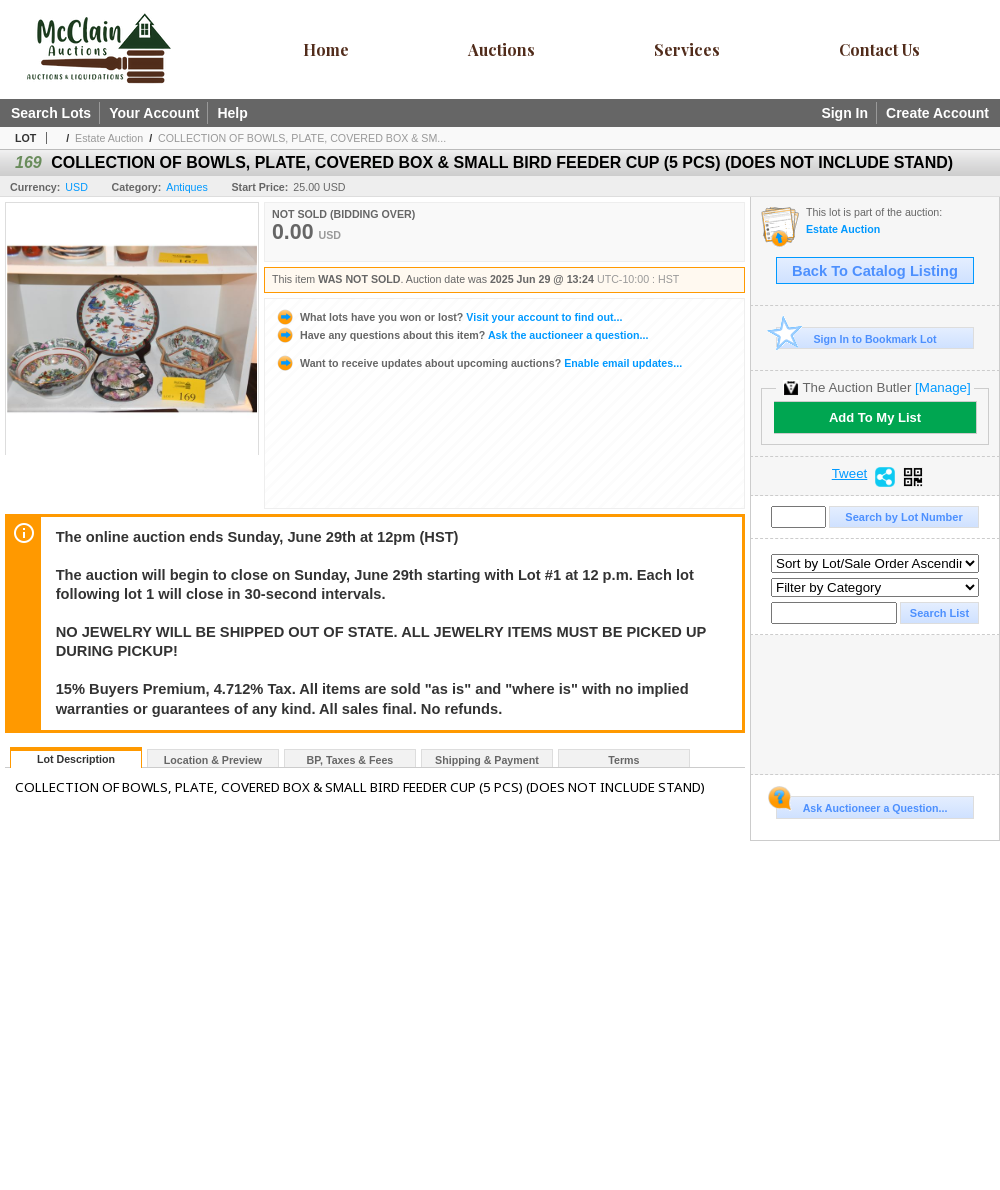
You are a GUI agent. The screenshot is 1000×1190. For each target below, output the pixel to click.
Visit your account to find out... (448, 317)
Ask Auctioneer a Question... (861, 805)
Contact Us (879, 49)
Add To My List (875, 417)
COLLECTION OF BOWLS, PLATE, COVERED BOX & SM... (302, 138)
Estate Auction (109, 138)
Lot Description (76, 759)
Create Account (937, 113)
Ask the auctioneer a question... (461, 335)
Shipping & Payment (487, 760)
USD (76, 187)
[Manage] (942, 387)
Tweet (850, 474)
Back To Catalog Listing (875, 271)
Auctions (501, 49)
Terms (623, 760)
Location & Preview (213, 760)
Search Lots (51, 113)
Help (232, 113)
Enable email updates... (478, 363)
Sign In (844, 113)
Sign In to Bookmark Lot (856, 338)
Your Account (154, 113)
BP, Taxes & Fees (350, 760)
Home (326, 49)
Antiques (186, 187)
